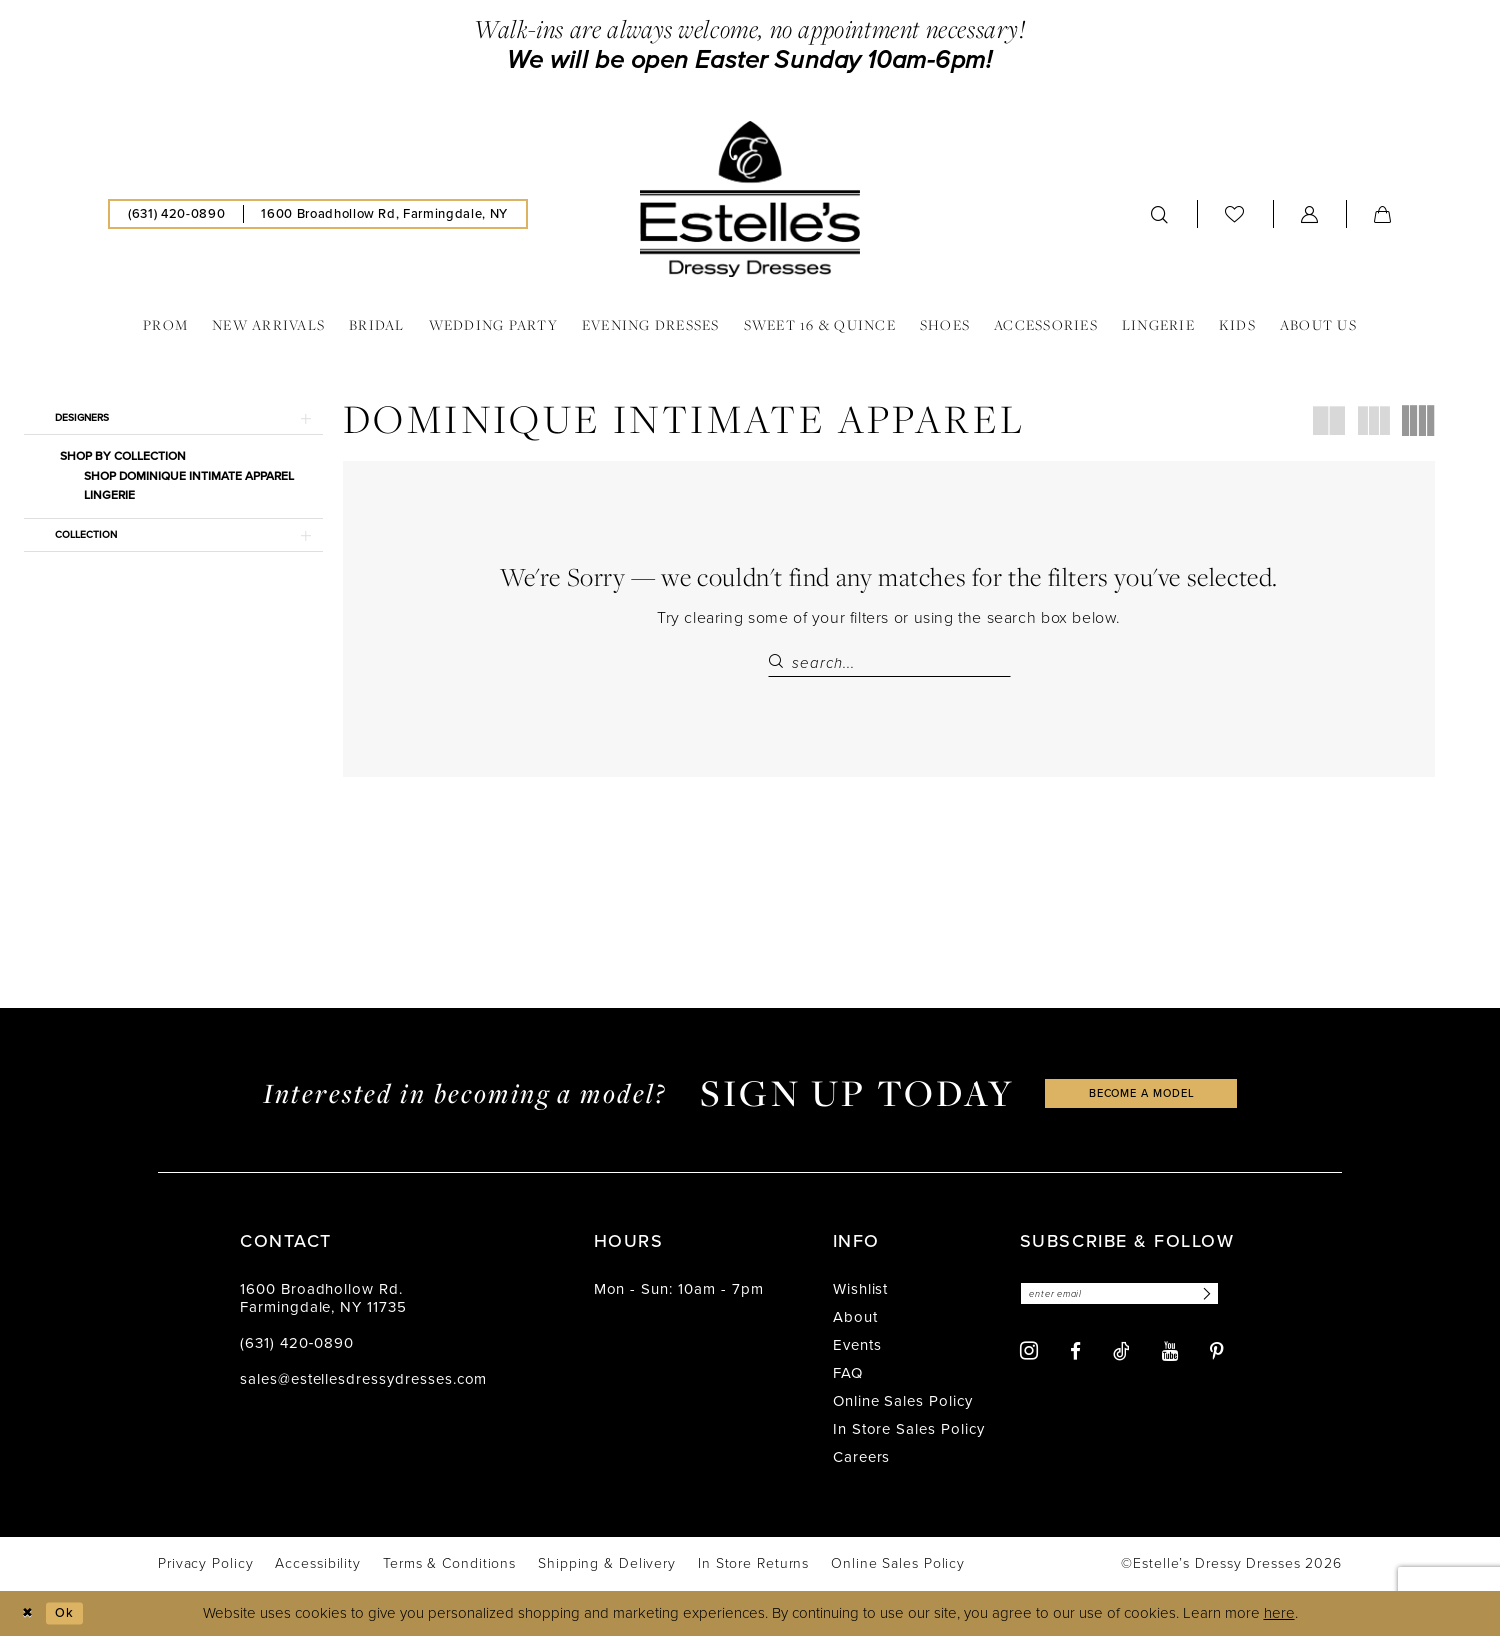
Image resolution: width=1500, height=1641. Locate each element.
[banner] (750, 199)
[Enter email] (1137, 1301)
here (1279, 1619)
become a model (1142, 1098)
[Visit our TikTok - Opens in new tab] (1121, 1360)
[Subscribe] (1238, 1301)
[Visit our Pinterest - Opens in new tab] (1217, 1360)
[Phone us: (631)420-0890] (176, 214)
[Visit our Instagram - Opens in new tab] (1029, 1360)
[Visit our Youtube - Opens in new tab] (1170, 1360)
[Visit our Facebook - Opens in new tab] (1075, 1360)
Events (857, 1351)
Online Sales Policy (903, 1407)
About (855, 1323)
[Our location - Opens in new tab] (384, 214)
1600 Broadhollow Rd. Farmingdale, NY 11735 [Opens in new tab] (323, 1304)
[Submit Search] (780, 663)
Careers (862, 1463)
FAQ (848, 1379)
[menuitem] (176, 214)
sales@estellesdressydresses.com (363, 1385)
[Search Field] (889, 663)
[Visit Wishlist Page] (1235, 213)
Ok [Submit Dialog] (73, 1618)
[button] (1310, 214)
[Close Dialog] (29, 1618)
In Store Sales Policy (909, 1435)
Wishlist (861, 1295)
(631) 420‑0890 (297, 1349)
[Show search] (1160, 214)
